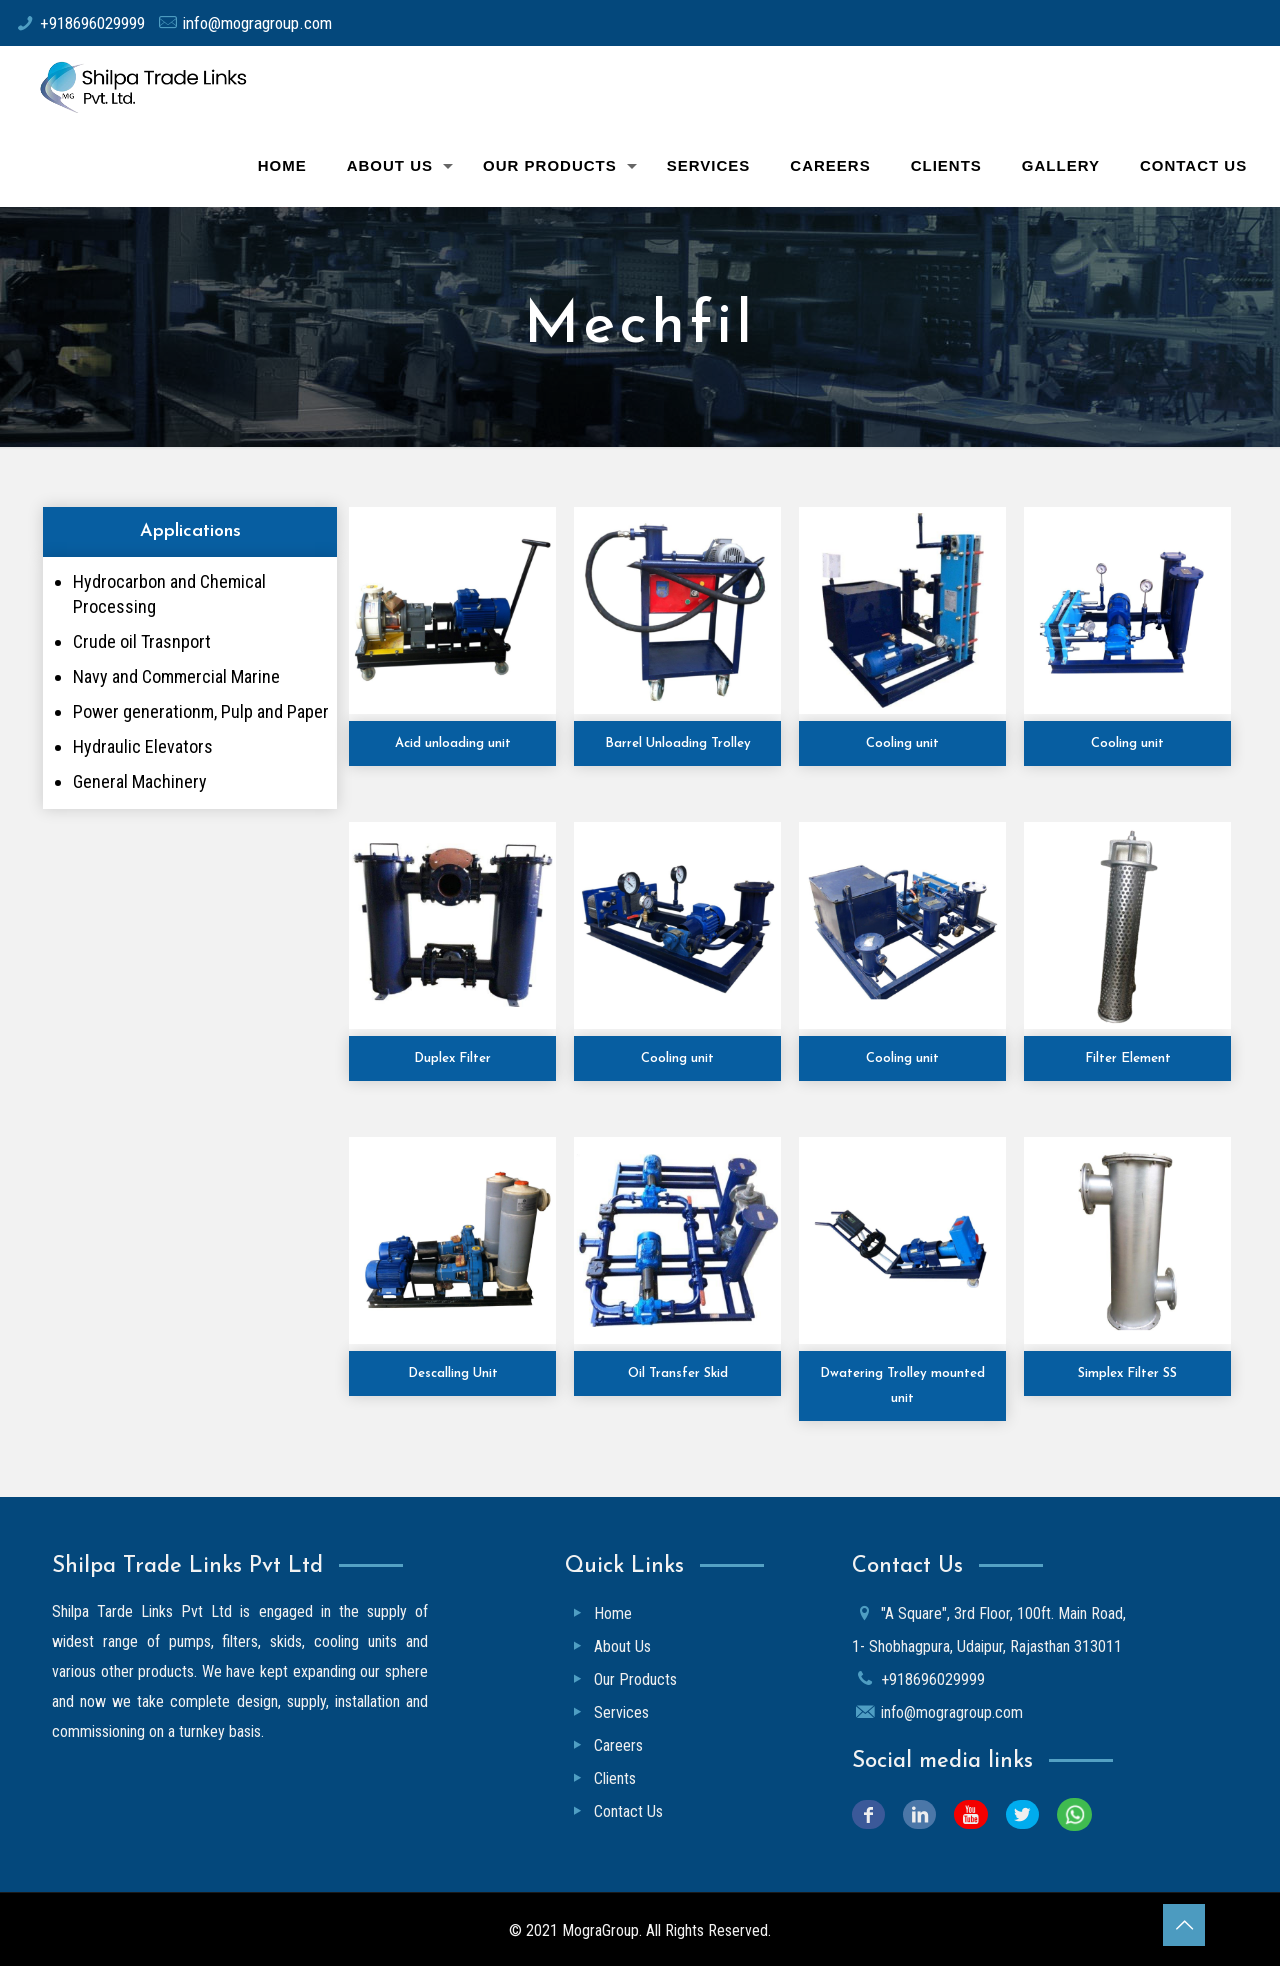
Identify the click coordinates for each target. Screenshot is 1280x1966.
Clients (615, 1778)
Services (621, 1712)
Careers (618, 1745)
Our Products (635, 1679)
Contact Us (628, 1811)
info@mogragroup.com (257, 23)
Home (613, 1613)
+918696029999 (92, 23)
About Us (622, 1646)
